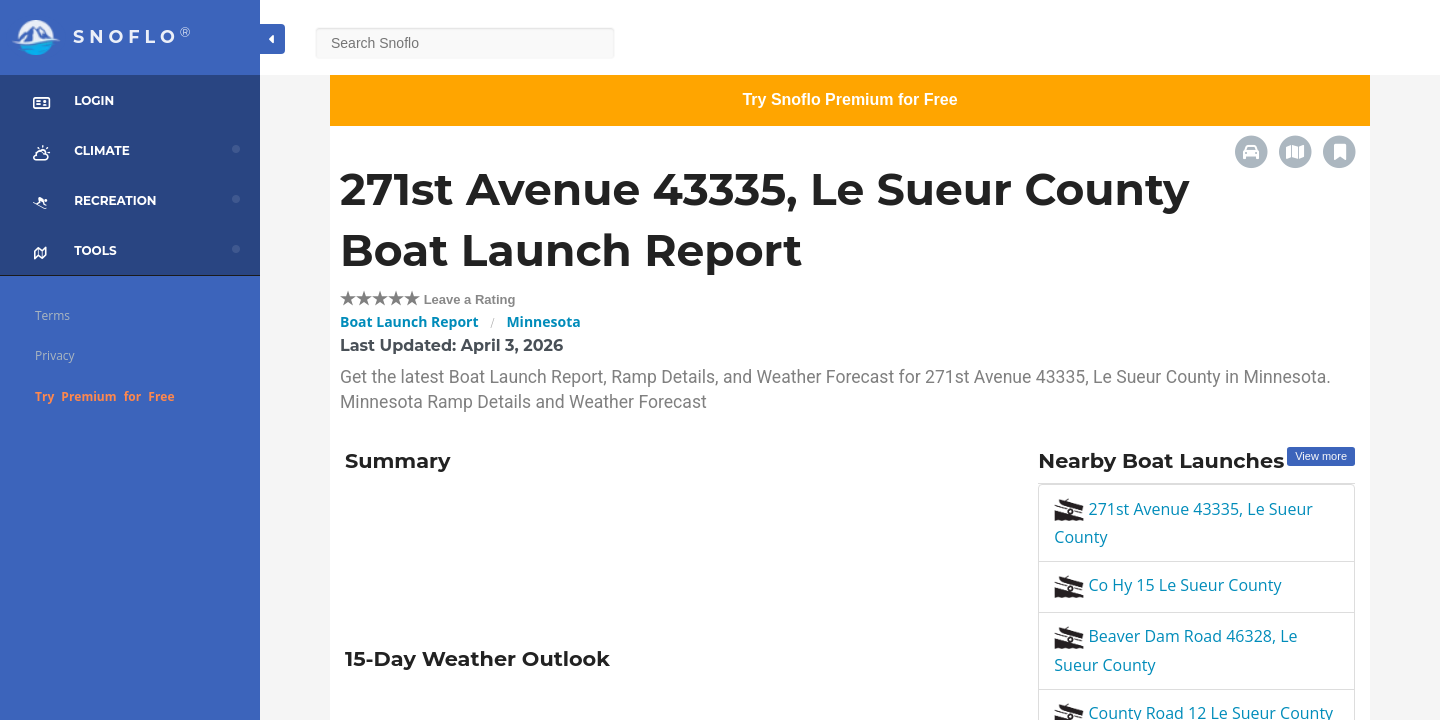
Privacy (55, 355)
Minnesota (543, 321)
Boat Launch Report (409, 321)
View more (1321, 456)
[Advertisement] (676, 553)
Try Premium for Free (105, 396)
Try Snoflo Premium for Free (849, 99)
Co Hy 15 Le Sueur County (1167, 585)
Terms (52, 315)
